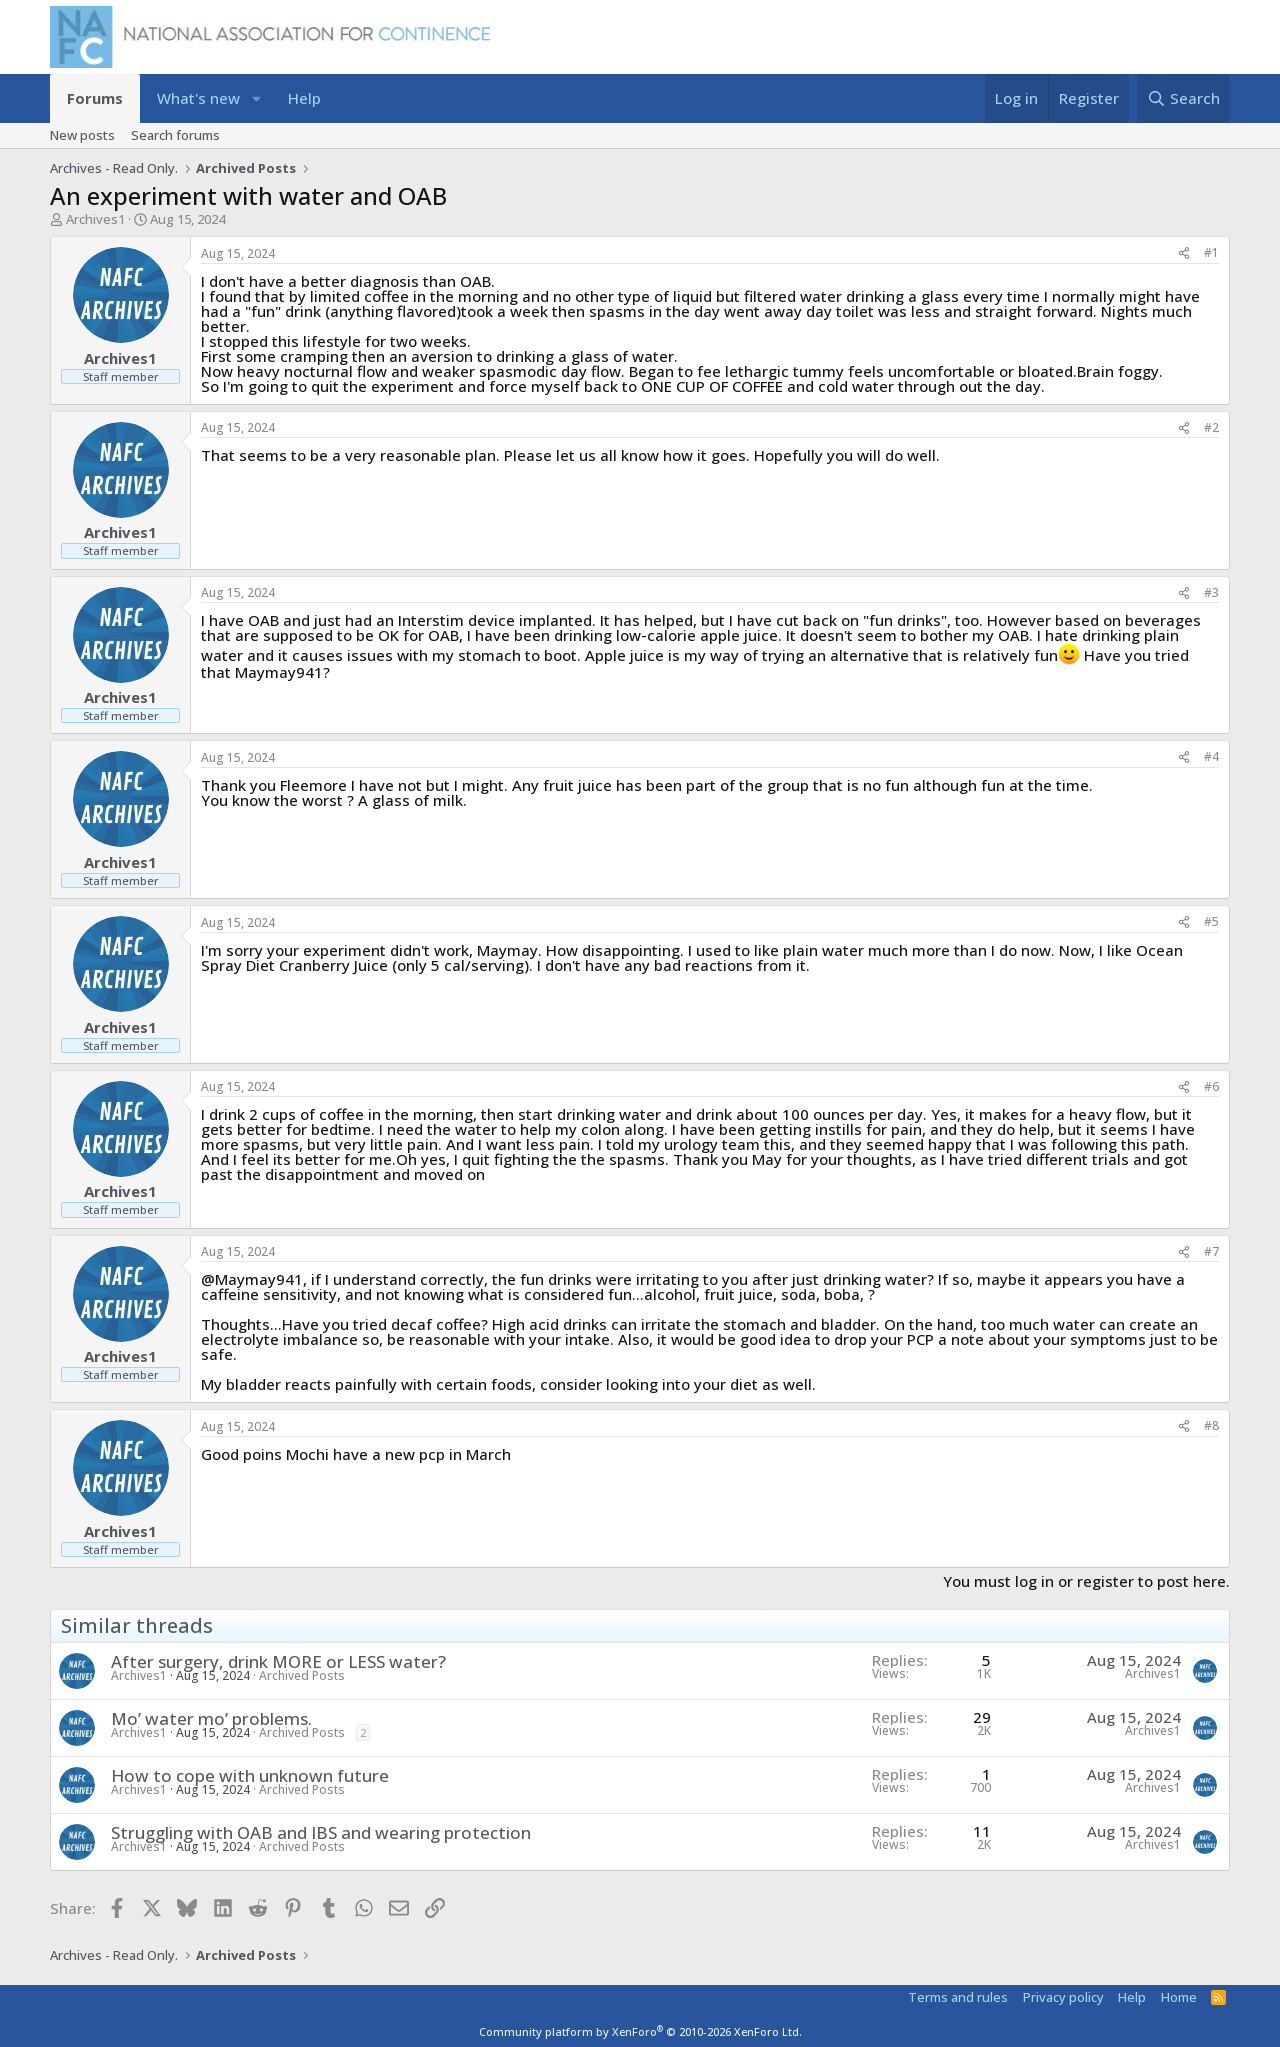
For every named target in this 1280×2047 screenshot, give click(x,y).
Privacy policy (1063, 1997)
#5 (1211, 921)
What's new (198, 98)
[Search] (1183, 98)
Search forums (175, 135)
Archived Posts (302, 1675)
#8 (1211, 1425)
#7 (1211, 1251)
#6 (1211, 1086)
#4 (1211, 756)
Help (304, 98)
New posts (82, 135)
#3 (1211, 592)
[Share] (1184, 253)
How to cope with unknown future (250, 1775)
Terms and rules (958, 1997)
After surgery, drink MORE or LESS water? (278, 1661)
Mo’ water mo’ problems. (211, 1718)
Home (1179, 1997)
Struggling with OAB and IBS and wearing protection (321, 1832)
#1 (1211, 252)
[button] (256, 98)
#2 (1211, 427)
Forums (95, 98)
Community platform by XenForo (640, 2031)
